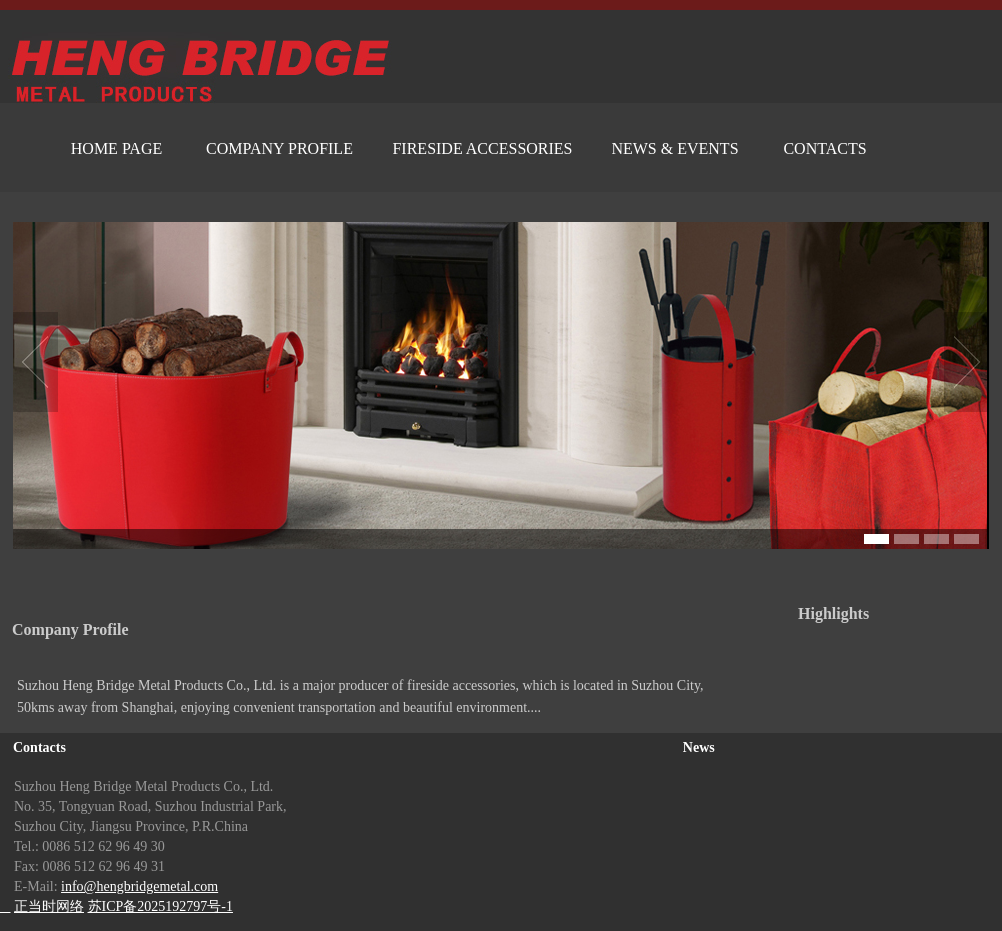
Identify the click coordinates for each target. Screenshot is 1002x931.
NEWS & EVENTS (674, 148)
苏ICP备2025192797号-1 (160, 906)
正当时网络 (49, 906)
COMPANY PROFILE (279, 148)
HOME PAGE (116, 148)
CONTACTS (824, 148)
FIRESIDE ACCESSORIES (482, 148)
